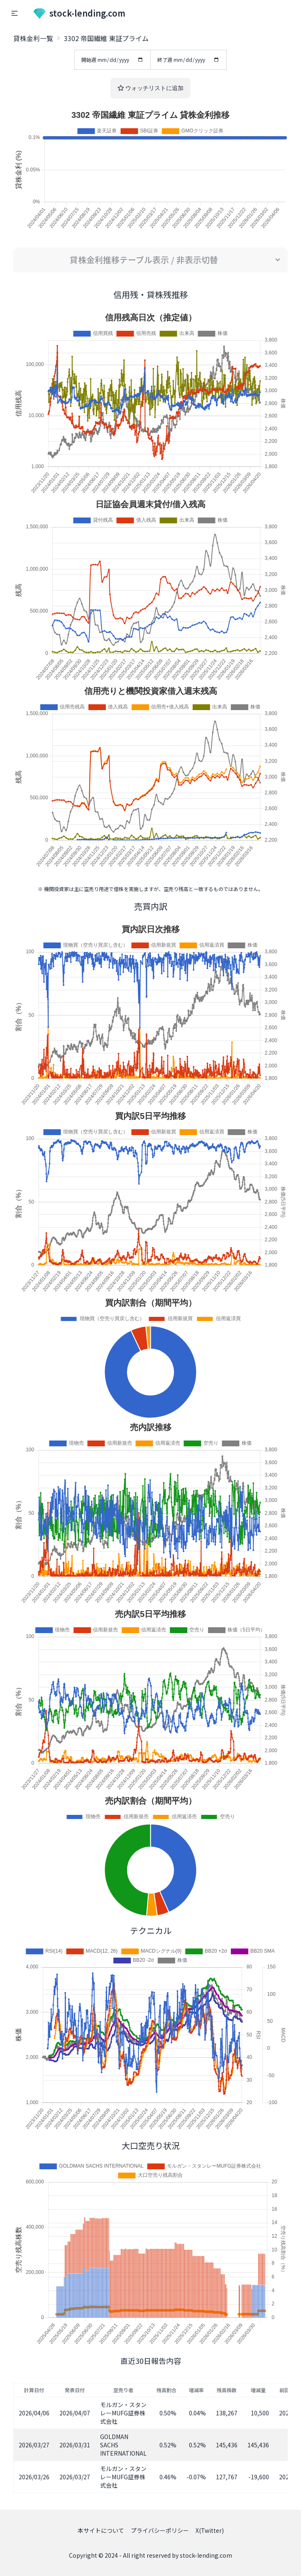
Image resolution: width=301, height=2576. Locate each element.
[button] (14, 13)
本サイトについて (101, 2530)
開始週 (112, 59)
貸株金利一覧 (33, 38)
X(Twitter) (210, 2530)
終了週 (188, 59)
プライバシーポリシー (160, 2530)
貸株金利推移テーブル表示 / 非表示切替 (144, 260)
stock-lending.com (79, 13)
